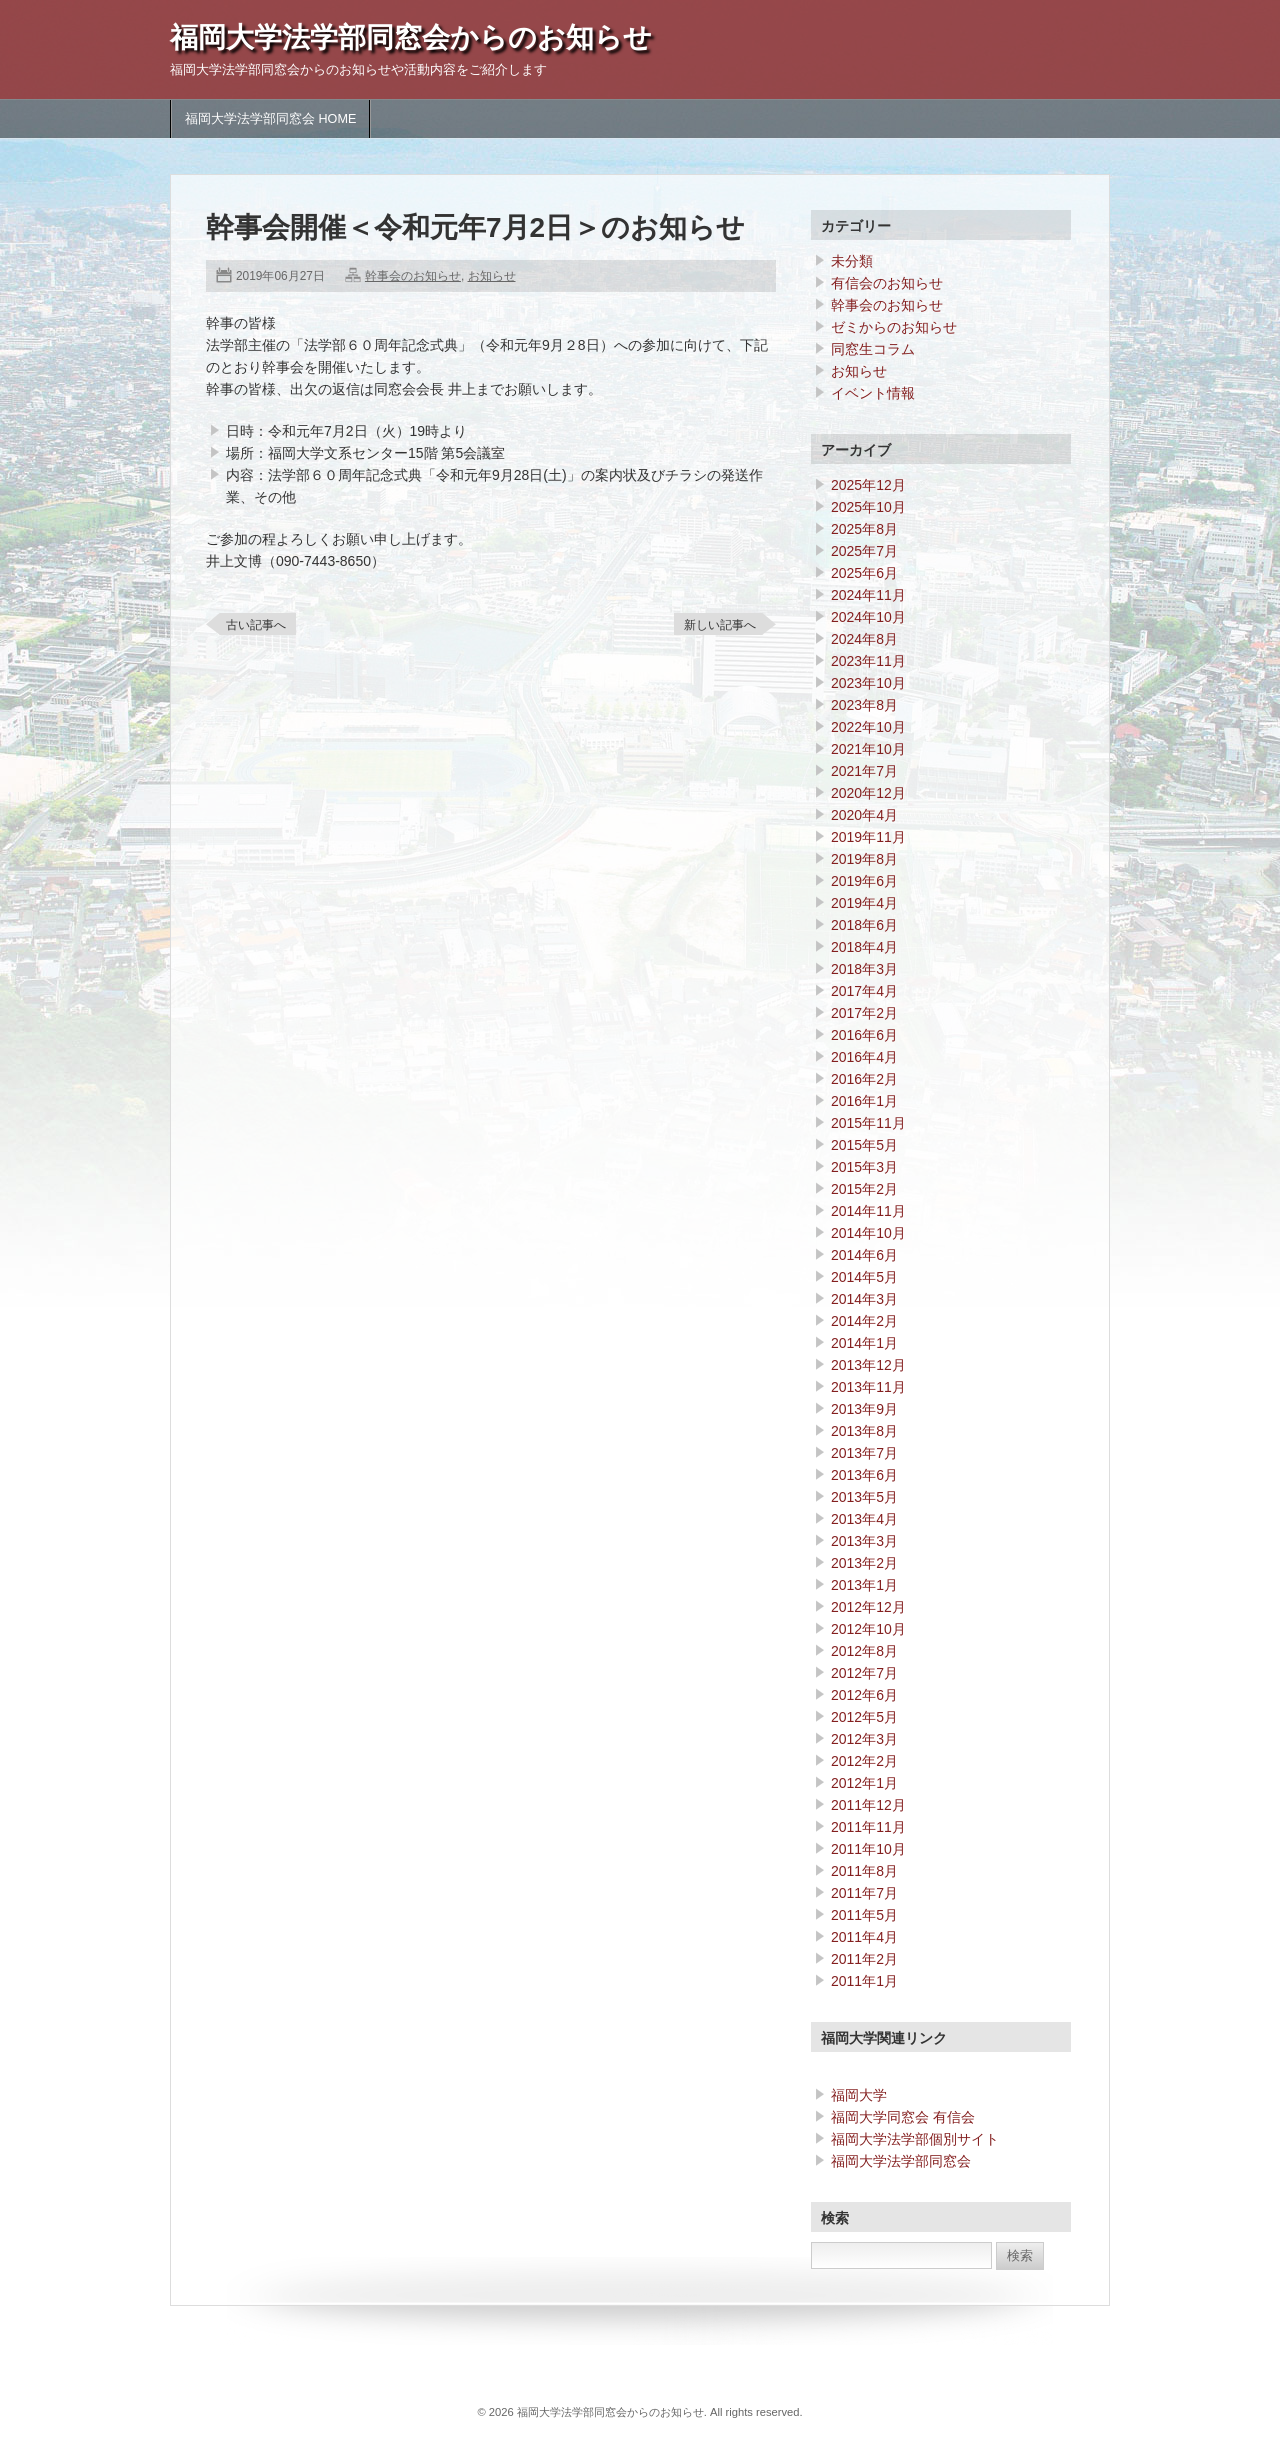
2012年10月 (868, 1629)
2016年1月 (864, 1101)
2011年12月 (868, 1805)
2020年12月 (868, 793)
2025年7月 (864, 551)
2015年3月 (864, 1167)
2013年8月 (864, 1431)
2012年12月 (868, 1607)
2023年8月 (864, 705)
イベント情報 (873, 393)
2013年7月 (864, 1453)
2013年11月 (868, 1387)
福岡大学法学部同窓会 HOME (270, 119)
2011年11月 (868, 1827)
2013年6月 (864, 1475)
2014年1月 (864, 1343)
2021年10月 (868, 749)
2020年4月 (864, 815)
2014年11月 (868, 1211)
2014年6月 (864, 1255)
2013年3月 (864, 1541)
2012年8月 (864, 1651)
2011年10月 (868, 1849)
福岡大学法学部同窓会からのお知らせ (411, 37)
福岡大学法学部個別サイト (915, 2139)
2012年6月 (864, 1695)
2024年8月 (864, 639)
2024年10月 (868, 617)
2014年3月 (864, 1299)
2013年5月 (864, 1497)
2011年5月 (864, 1915)
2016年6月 (864, 1035)
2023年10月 (868, 683)
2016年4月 (864, 1057)
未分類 (852, 261)
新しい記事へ (720, 625)
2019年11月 (868, 837)
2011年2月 (864, 1959)
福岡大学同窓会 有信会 (903, 2117)
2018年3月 (864, 969)
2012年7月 (864, 1673)
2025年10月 (868, 507)
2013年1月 (864, 1585)
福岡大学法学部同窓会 (901, 2161)
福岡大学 (859, 2095)
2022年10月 (868, 727)
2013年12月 (868, 1365)
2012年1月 (864, 1783)
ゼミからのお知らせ (894, 327)
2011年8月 (864, 1871)
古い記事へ (256, 625)
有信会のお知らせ (887, 283)
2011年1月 (864, 1981)
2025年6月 (864, 573)
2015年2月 (864, 1189)
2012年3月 (864, 1739)
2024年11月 (868, 595)
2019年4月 (864, 903)
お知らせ (492, 276)
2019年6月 (864, 881)
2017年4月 (864, 991)
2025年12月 (868, 485)
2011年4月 (864, 1937)
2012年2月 (864, 1761)
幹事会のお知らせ (413, 276)
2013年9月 (864, 1409)
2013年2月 (864, 1563)
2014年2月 (864, 1321)
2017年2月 (864, 1013)
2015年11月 (868, 1123)
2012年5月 (864, 1717)
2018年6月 (864, 925)
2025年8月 (864, 529)
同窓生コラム (873, 349)
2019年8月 (864, 859)
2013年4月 (864, 1519)
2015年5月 (864, 1145)
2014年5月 (864, 1277)
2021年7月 (864, 771)
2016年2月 (864, 1079)
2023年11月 (868, 661)
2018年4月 (864, 947)
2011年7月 (864, 1893)
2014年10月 (868, 1233)
